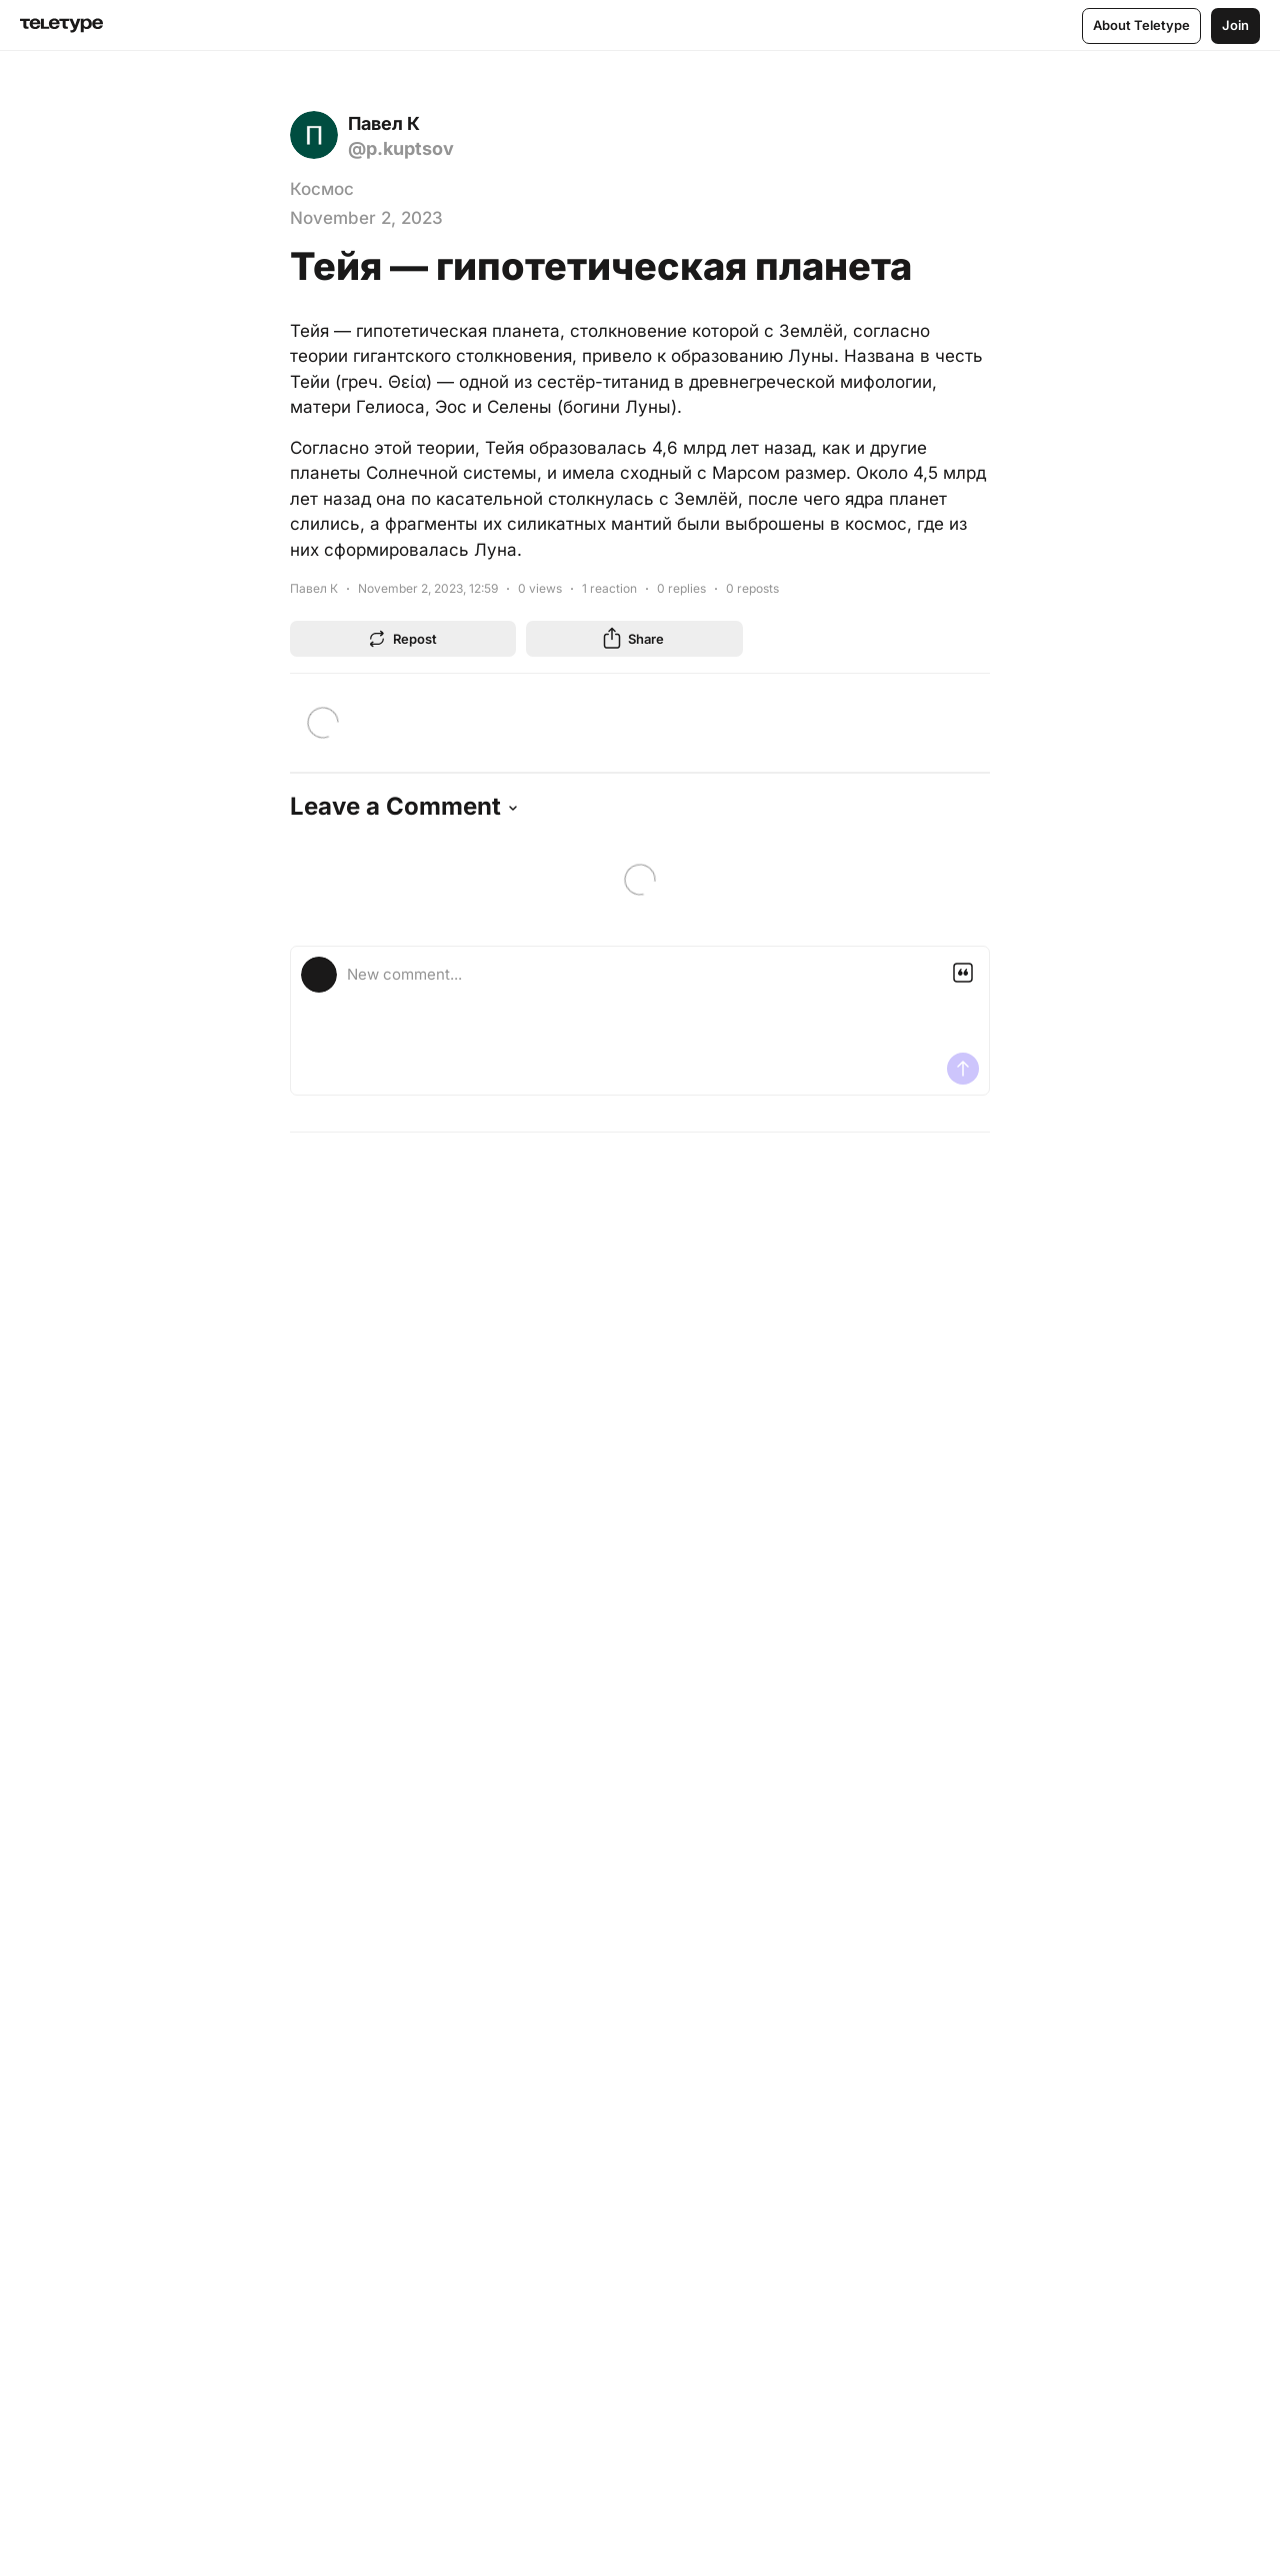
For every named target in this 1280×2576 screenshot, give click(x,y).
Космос (322, 189)
